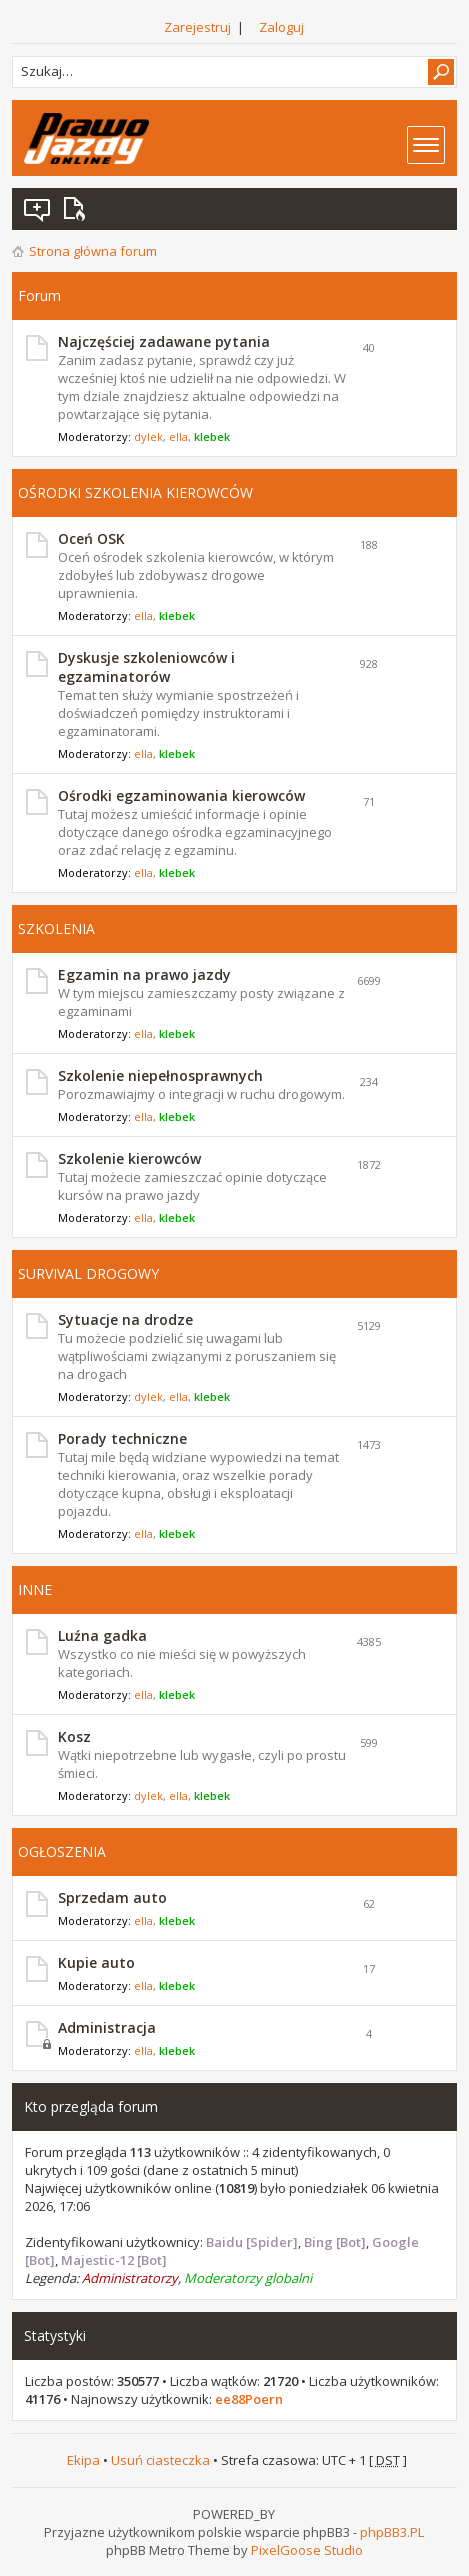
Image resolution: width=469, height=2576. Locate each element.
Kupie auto (96, 1962)
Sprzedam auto (112, 1897)
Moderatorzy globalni (248, 2278)
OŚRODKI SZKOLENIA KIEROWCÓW (135, 492)
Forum (39, 295)
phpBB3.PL (392, 2532)
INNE (35, 1589)
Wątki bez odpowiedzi (38, 209)
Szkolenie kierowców (129, 1158)
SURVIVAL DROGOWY (88, 1273)
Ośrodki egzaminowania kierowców (181, 795)
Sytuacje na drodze (125, 1319)
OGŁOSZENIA (62, 1851)
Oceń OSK (91, 538)
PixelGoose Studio (307, 2550)
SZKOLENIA (56, 928)
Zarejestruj (197, 27)
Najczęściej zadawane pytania (164, 341)
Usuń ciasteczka (160, 2460)
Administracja (107, 2027)
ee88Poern (249, 2399)
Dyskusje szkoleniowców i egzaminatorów (146, 667)
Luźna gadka (102, 1635)
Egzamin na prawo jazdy (144, 974)
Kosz (74, 1736)
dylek (148, 436)
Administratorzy (130, 2278)
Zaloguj (281, 27)
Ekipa (83, 2460)
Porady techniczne (122, 1438)
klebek (212, 436)
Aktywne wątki (78, 209)
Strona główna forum (93, 251)
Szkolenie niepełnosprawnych (160, 1075)
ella (178, 436)
